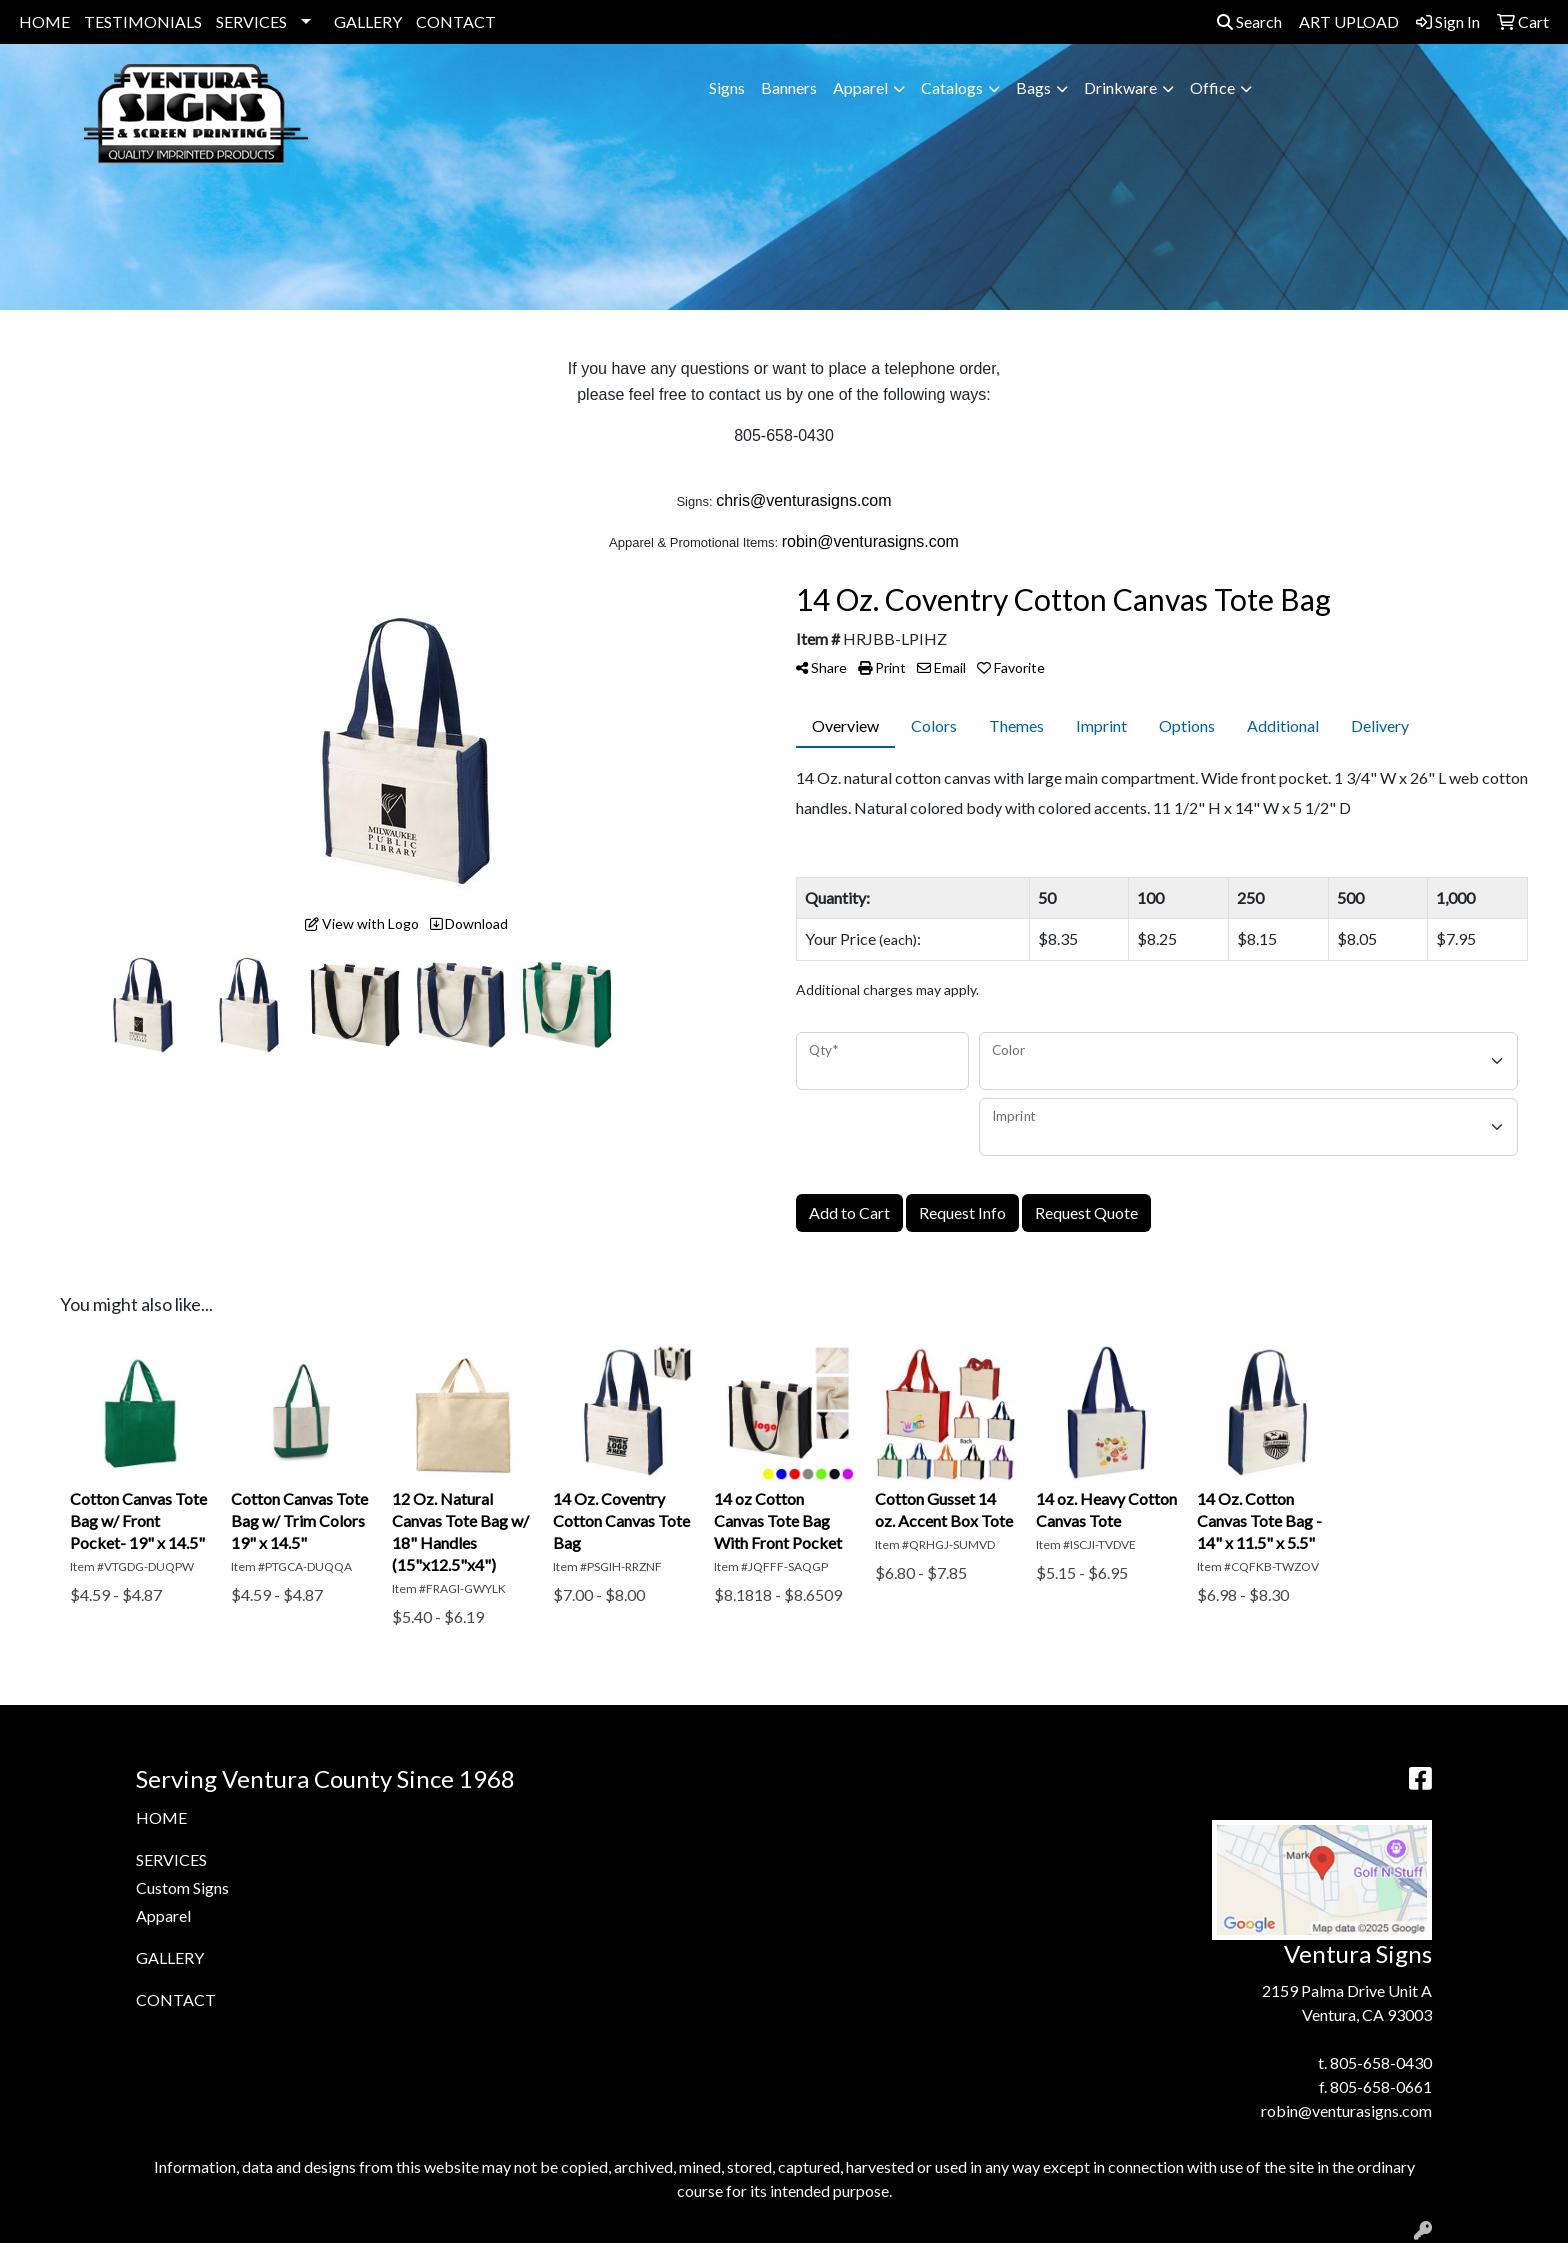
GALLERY (368, 21)
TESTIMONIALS (143, 21)
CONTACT (456, 21)
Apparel (860, 87)
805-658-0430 (1381, 2062)
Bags (1033, 87)
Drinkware (1120, 87)
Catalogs (952, 87)
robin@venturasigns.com (1346, 2110)
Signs (727, 87)
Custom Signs (182, 1887)
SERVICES (251, 21)
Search (1249, 21)
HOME (44, 21)
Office (1212, 87)
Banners (789, 87)
